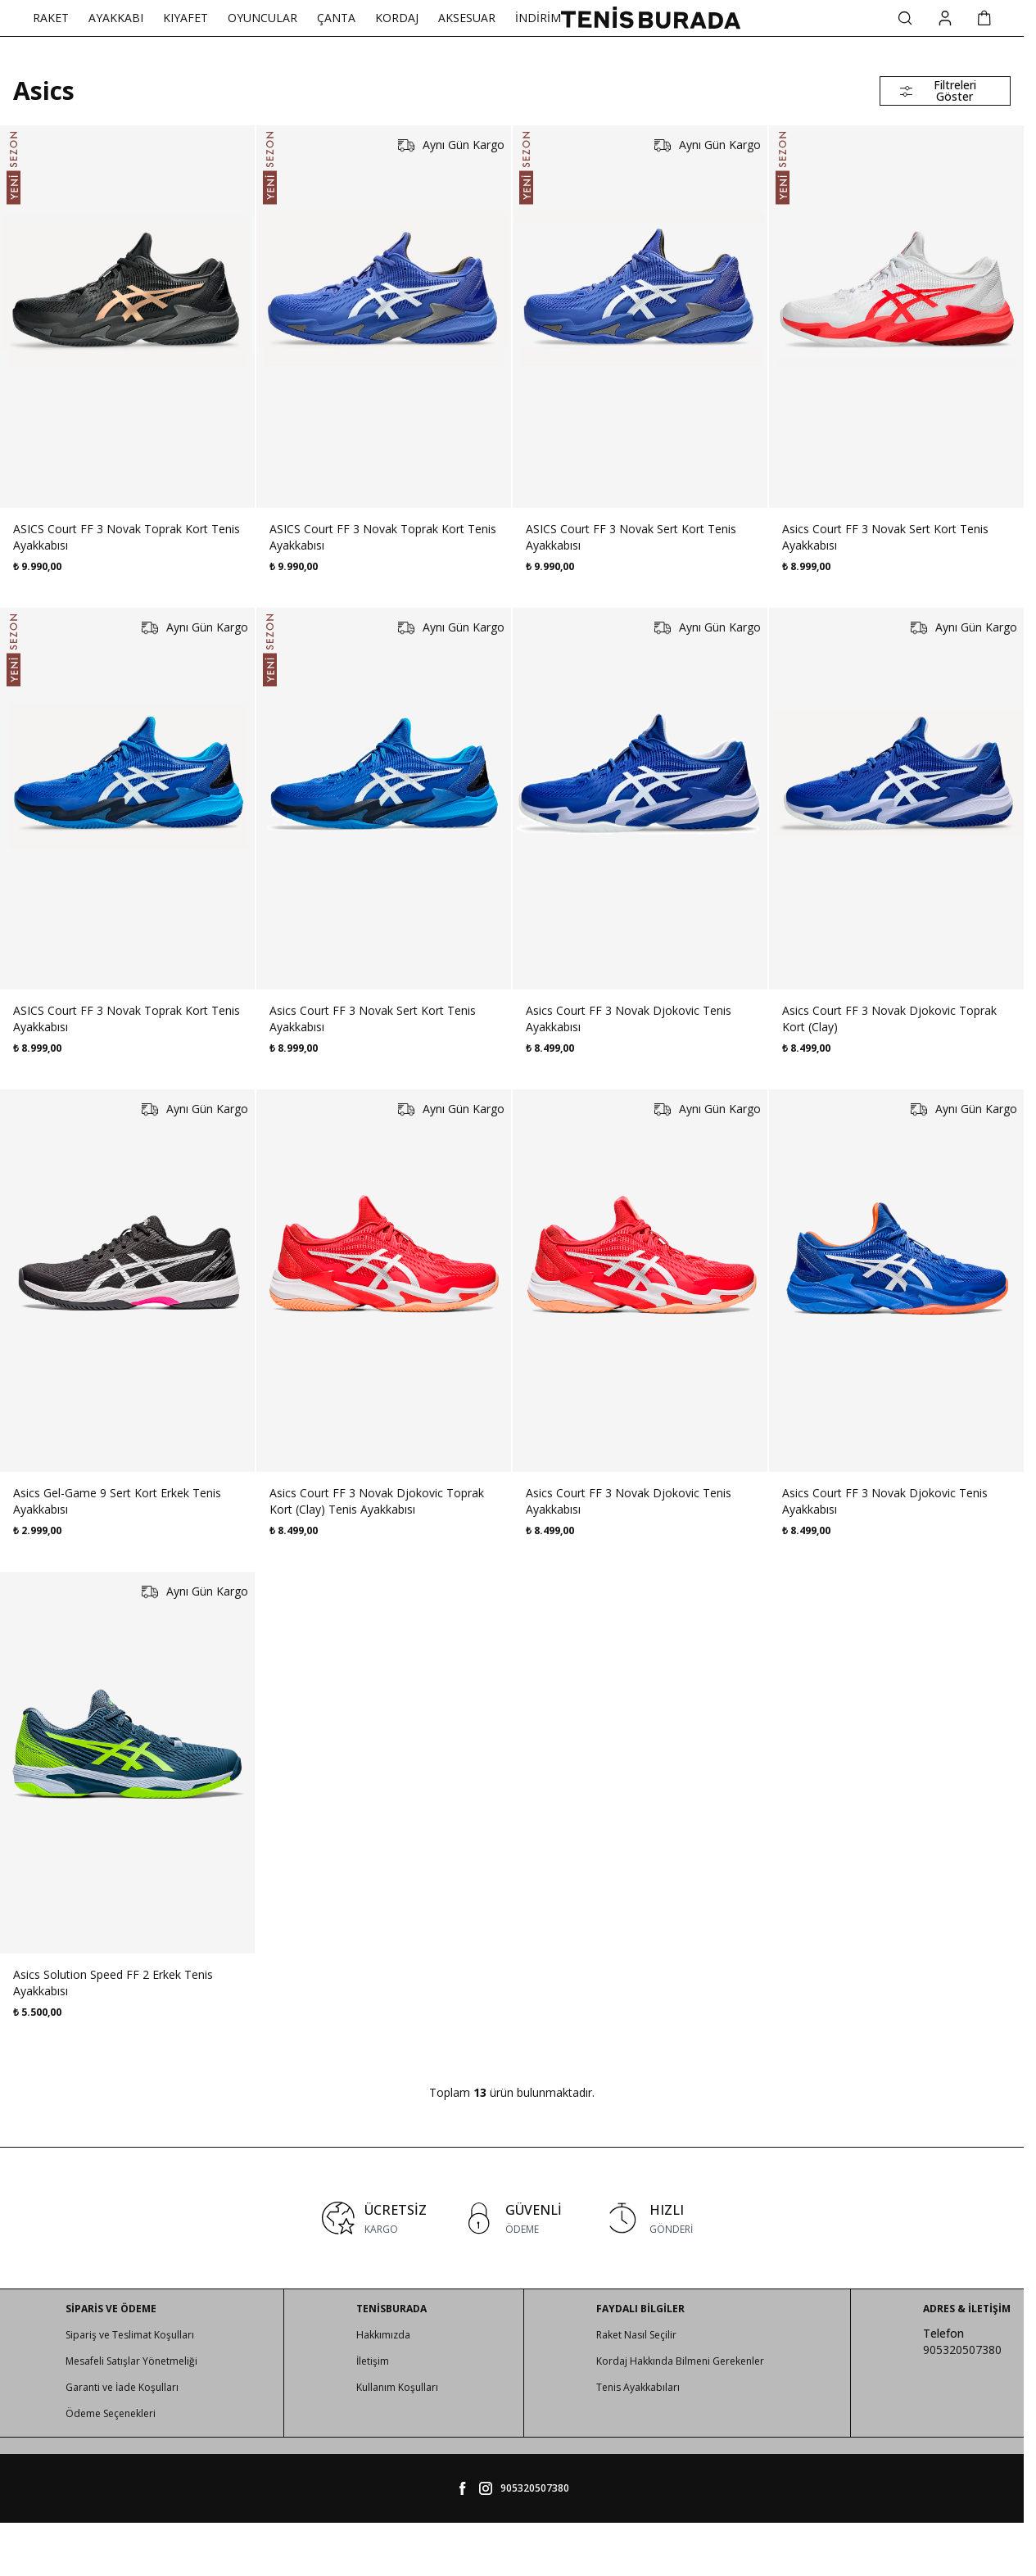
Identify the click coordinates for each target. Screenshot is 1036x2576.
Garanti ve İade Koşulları (122, 2387)
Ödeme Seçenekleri (111, 2413)
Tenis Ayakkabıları (638, 2387)
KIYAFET (185, 17)
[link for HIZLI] (649, 2218)
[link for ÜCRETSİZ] (374, 2218)
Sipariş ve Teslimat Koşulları (130, 2335)
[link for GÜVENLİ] (512, 2218)
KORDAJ (396, 17)
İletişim (372, 2361)
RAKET (51, 17)
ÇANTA (336, 17)
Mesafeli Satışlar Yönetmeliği (131, 2361)
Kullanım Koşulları (397, 2387)
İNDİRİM (538, 17)
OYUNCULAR (262, 17)
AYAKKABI (115, 17)
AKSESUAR (466, 17)
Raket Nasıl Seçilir (636, 2335)
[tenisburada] (485, 2488)
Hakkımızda (383, 2335)
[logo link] (651, 18)
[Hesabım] (945, 18)
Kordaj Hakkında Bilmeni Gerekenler (680, 2361)
